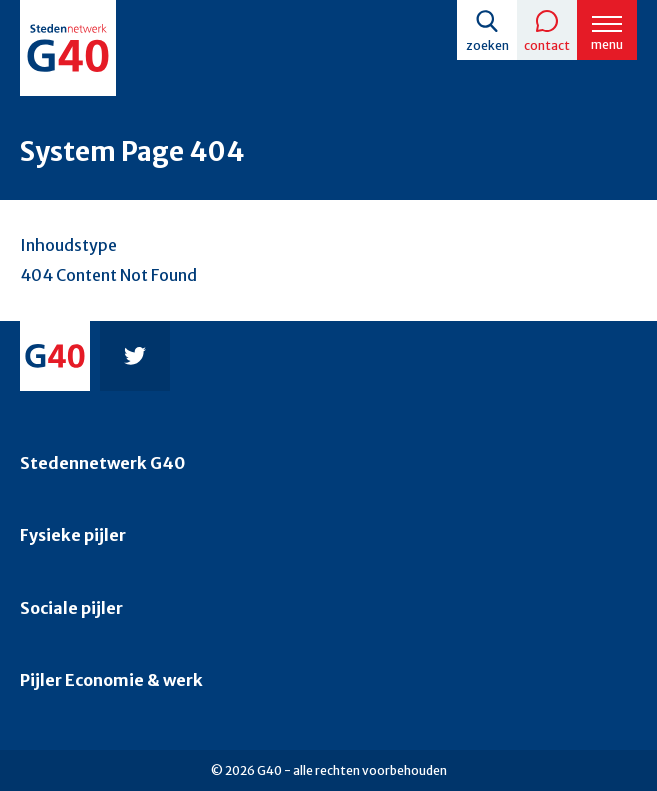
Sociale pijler (71, 608)
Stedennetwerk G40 (102, 463)
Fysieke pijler (73, 535)
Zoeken (487, 45)
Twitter (135, 356)
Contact (547, 45)
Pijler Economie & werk (111, 680)
